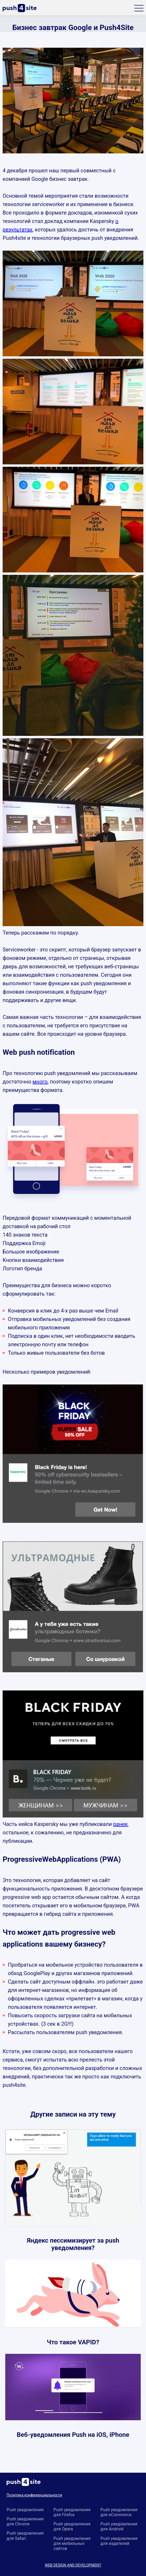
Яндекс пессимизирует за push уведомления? (73, 2244)
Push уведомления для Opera (71, 2526)
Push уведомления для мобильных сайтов (71, 2543)
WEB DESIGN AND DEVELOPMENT (73, 2565)
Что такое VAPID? (73, 2342)
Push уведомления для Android (119, 2526)
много (40, 1081)
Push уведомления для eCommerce (119, 2512)
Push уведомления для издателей (119, 2541)
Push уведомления (25, 2509)
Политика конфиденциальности (34, 2495)
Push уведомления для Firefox (71, 2512)
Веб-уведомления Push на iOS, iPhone (73, 2434)
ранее (120, 1824)
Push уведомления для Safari (25, 2536)
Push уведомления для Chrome (25, 2521)
